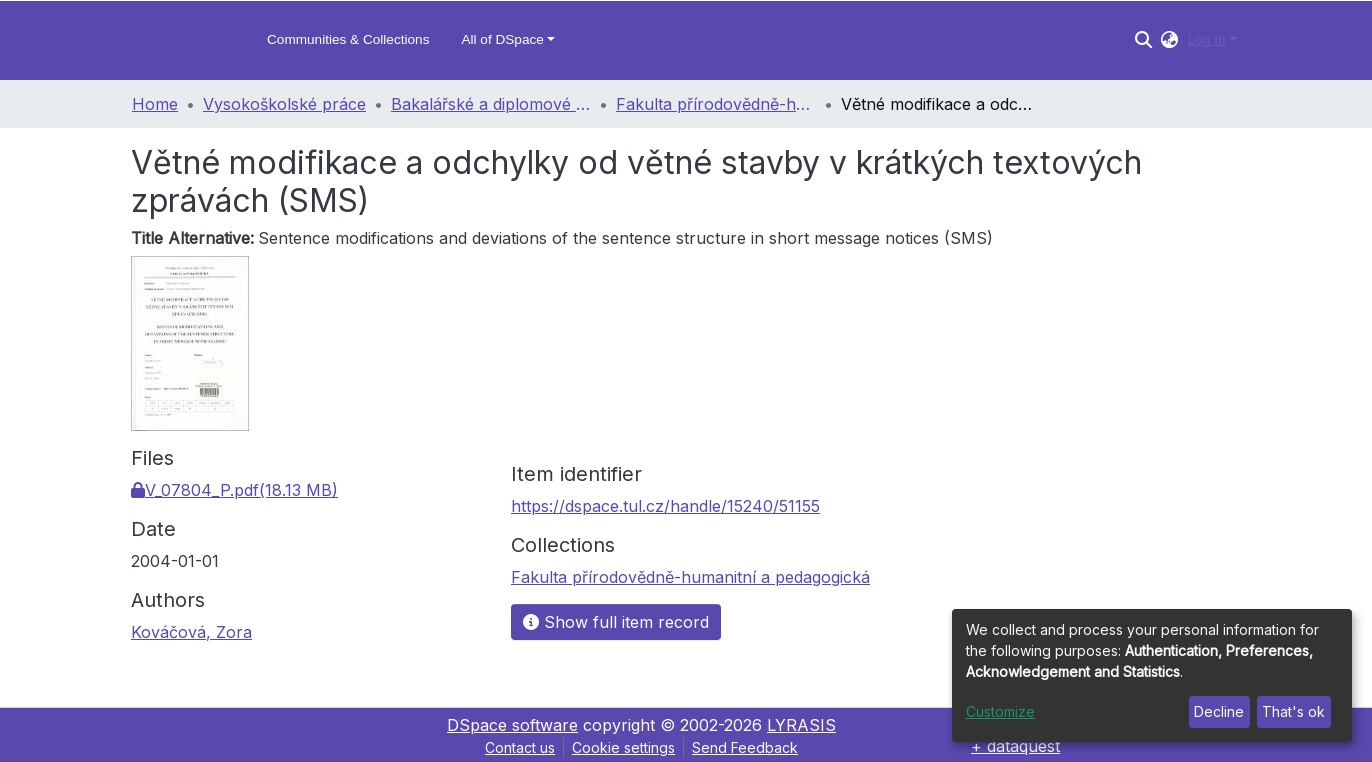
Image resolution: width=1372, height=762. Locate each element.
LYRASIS (801, 725)
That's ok (1293, 711)
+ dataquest (1015, 746)
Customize (1000, 711)
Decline (1219, 711)
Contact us (520, 747)
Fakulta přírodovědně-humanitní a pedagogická (716, 104)
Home (155, 104)
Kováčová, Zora (191, 632)
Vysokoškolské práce (284, 104)
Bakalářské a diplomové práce (491, 104)
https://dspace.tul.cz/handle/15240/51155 (665, 506)
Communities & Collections (348, 39)
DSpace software (512, 725)
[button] (1169, 40)
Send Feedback (745, 747)
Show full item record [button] (616, 622)
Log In (1207, 39)
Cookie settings (623, 747)
